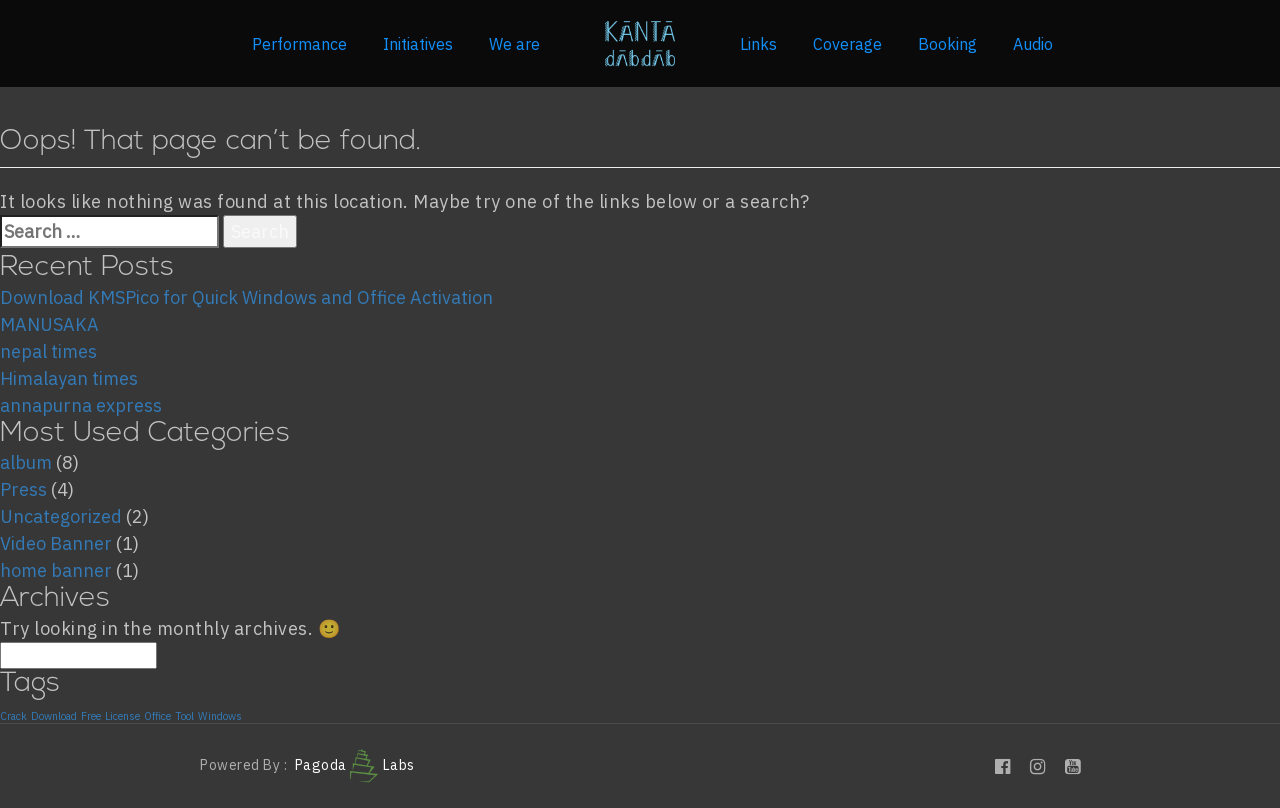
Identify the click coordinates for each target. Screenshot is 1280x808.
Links (758, 44)
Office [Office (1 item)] (157, 716)
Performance (299, 44)
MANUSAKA (49, 324)
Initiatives (418, 44)
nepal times (48, 351)
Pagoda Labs (355, 765)
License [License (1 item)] (122, 716)
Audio (1033, 44)
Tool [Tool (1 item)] (184, 716)
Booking (947, 44)
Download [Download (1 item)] (54, 716)
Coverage (847, 44)
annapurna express (81, 405)
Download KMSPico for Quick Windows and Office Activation (246, 297)
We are (514, 44)
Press (23, 489)
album (26, 462)
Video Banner (56, 543)
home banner (56, 570)
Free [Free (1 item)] (91, 716)
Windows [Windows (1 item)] (220, 716)
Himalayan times (69, 378)
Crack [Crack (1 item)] (13, 716)
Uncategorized (61, 516)
